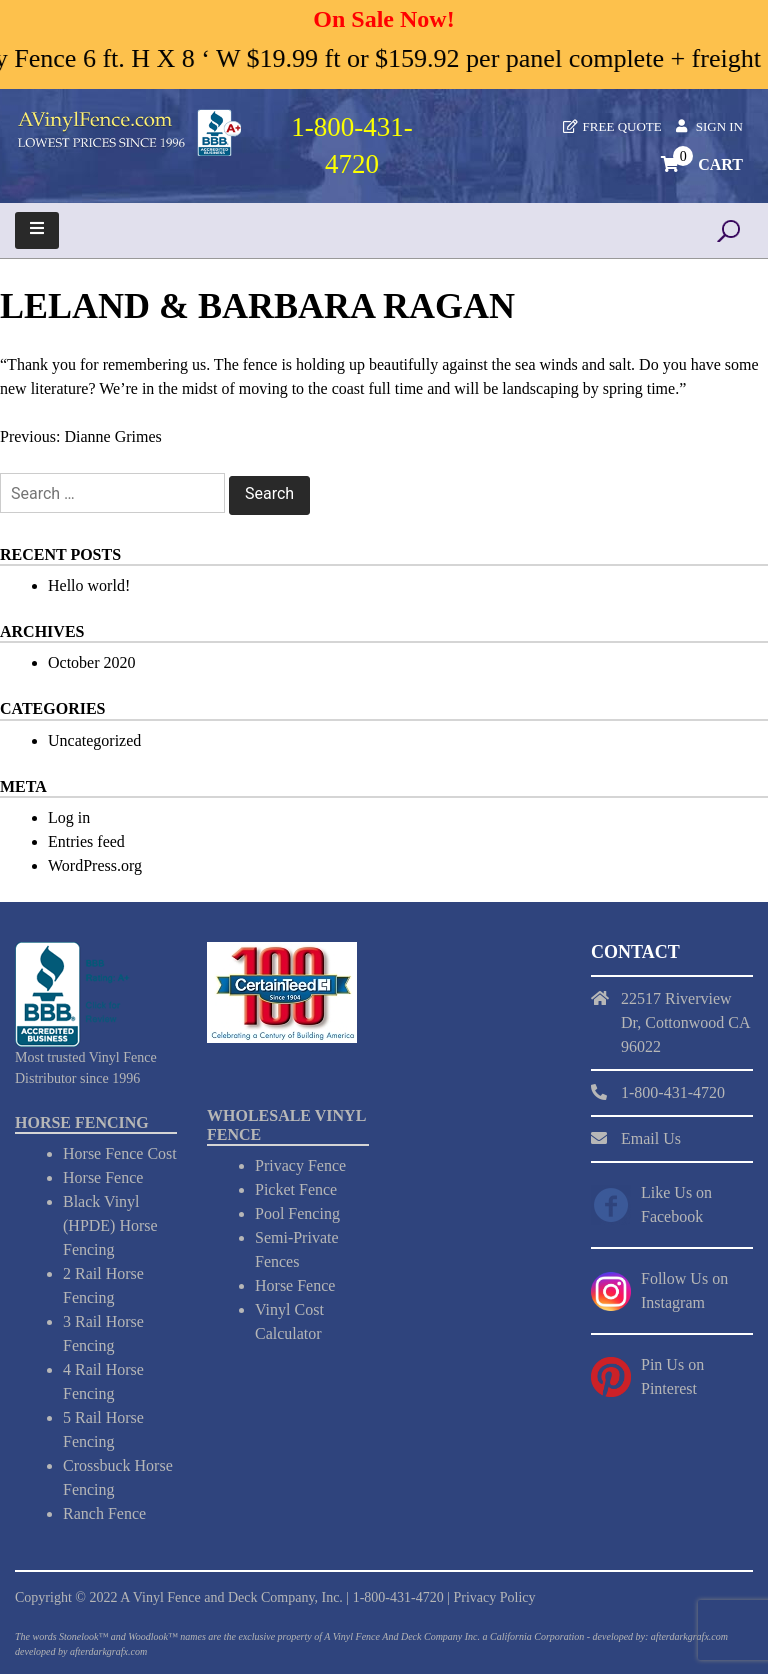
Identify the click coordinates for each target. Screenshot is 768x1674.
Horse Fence (103, 1177)
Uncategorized (94, 740)
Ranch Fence (104, 1513)
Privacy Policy (494, 1597)
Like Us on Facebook (676, 1204)
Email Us (651, 1138)
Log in (69, 817)
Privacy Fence (300, 1165)
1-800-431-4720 (398, 1597)
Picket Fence (296, 1189)
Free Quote (622, 126)
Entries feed (86, 841)
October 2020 (92, 662)
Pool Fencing (297, 1213)
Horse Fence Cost (120, 1153)
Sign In (719, 126)
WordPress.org (95, 865)
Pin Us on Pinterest (672, 1376)
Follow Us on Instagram (684, 1290)
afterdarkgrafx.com (108, 1651)
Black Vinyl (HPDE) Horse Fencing (110, 1225)
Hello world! (89, 585)
